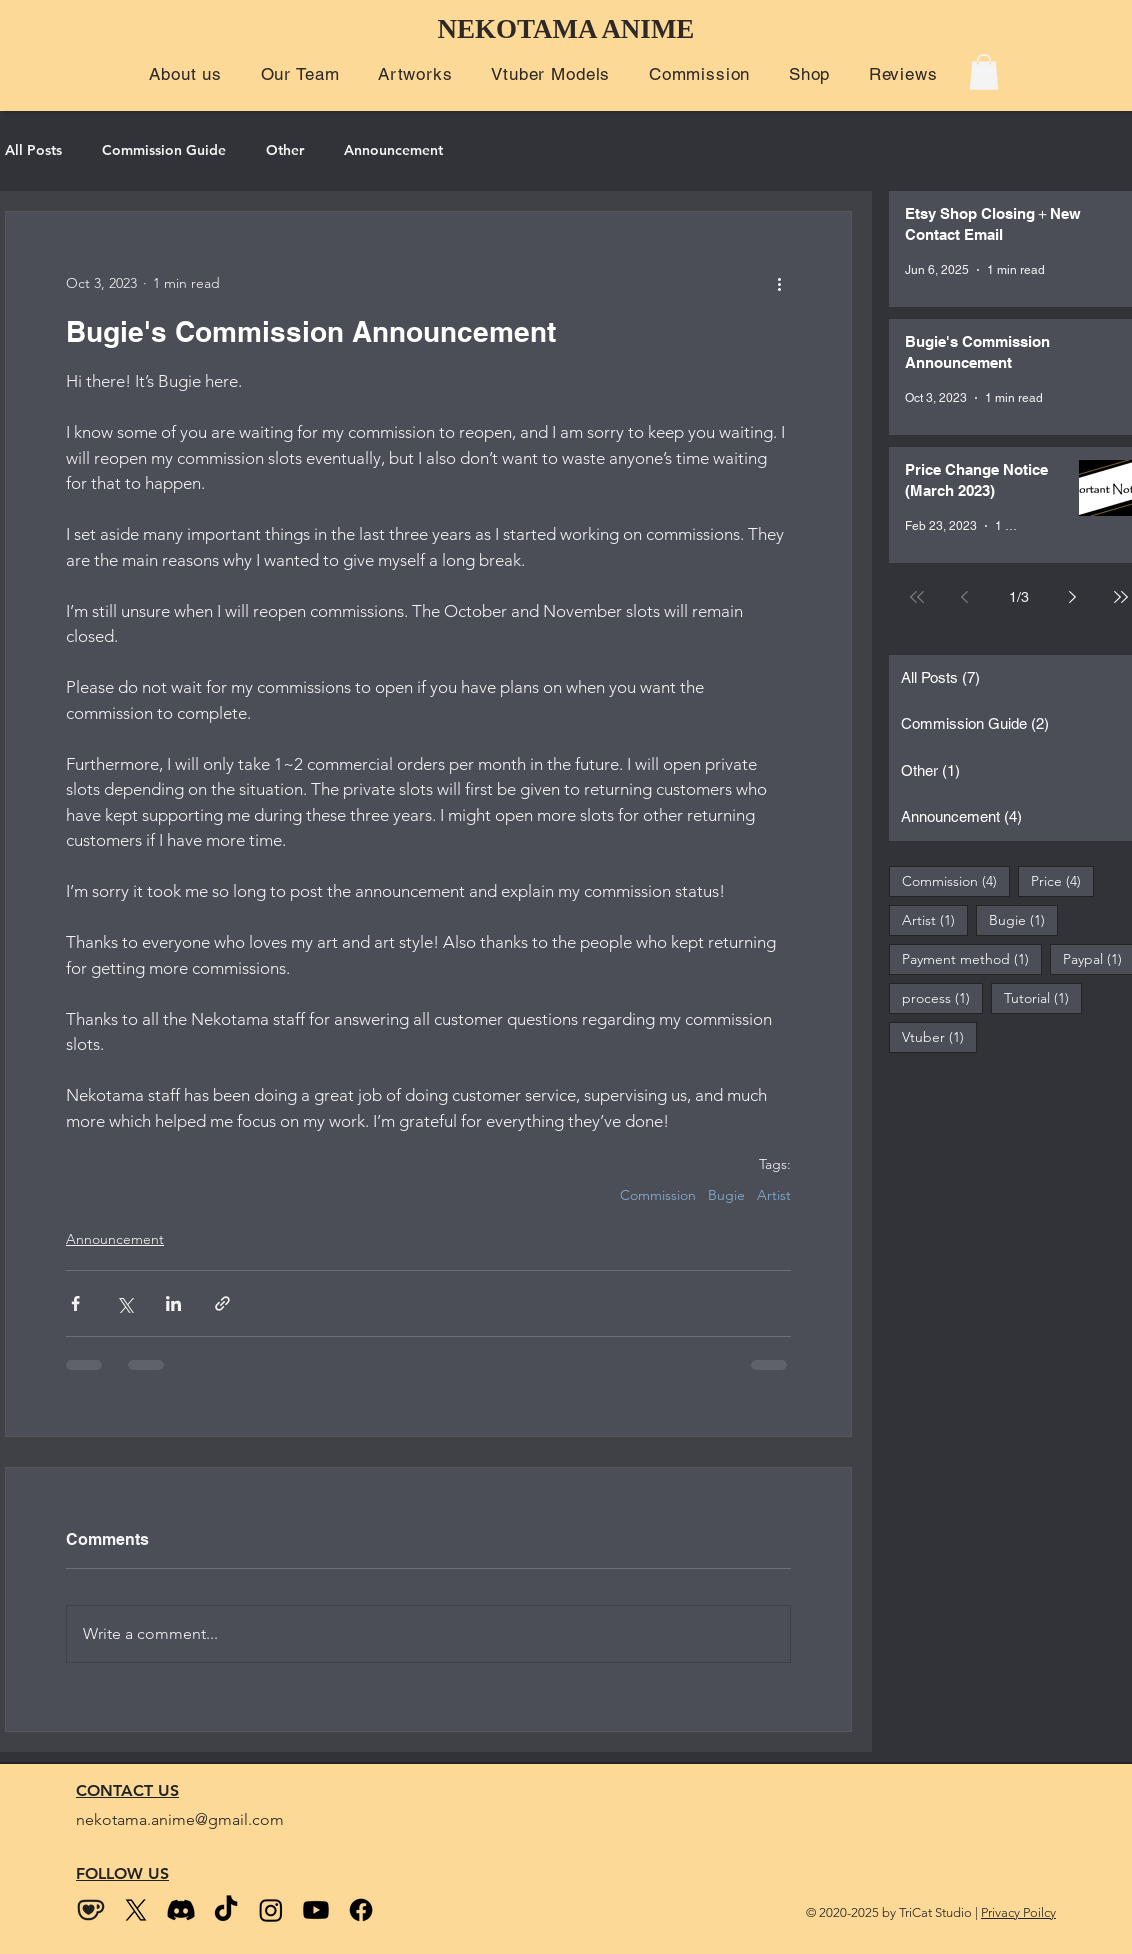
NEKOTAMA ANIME (566, 29)
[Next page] (1073, 597)
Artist (774, 1195)
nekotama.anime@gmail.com (180, 1819)
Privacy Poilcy (1018, 1912)
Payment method (972, 958)
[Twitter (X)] (136, 1910)
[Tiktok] (226, 1910)
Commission (658, 1195)
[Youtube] (316, 1910)
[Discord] (181, 1910)
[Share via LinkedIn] (173, 1303)
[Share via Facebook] (75, 1303)
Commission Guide (164, 150)
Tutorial (1043, 997)
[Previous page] (965, 597)
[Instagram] (271, 1910)
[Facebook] (361, 1910)
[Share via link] (222, 1303)
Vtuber (939, 1036)
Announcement (393, 150)
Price (1062, 880)
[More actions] (779, 284)
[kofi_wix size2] (91, 1910)
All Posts (33, 150)
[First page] (917, 597)
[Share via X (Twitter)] (124, 1303)
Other (285, 150)
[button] (185, 74)
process (942, 997)
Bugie (726, 1195)
